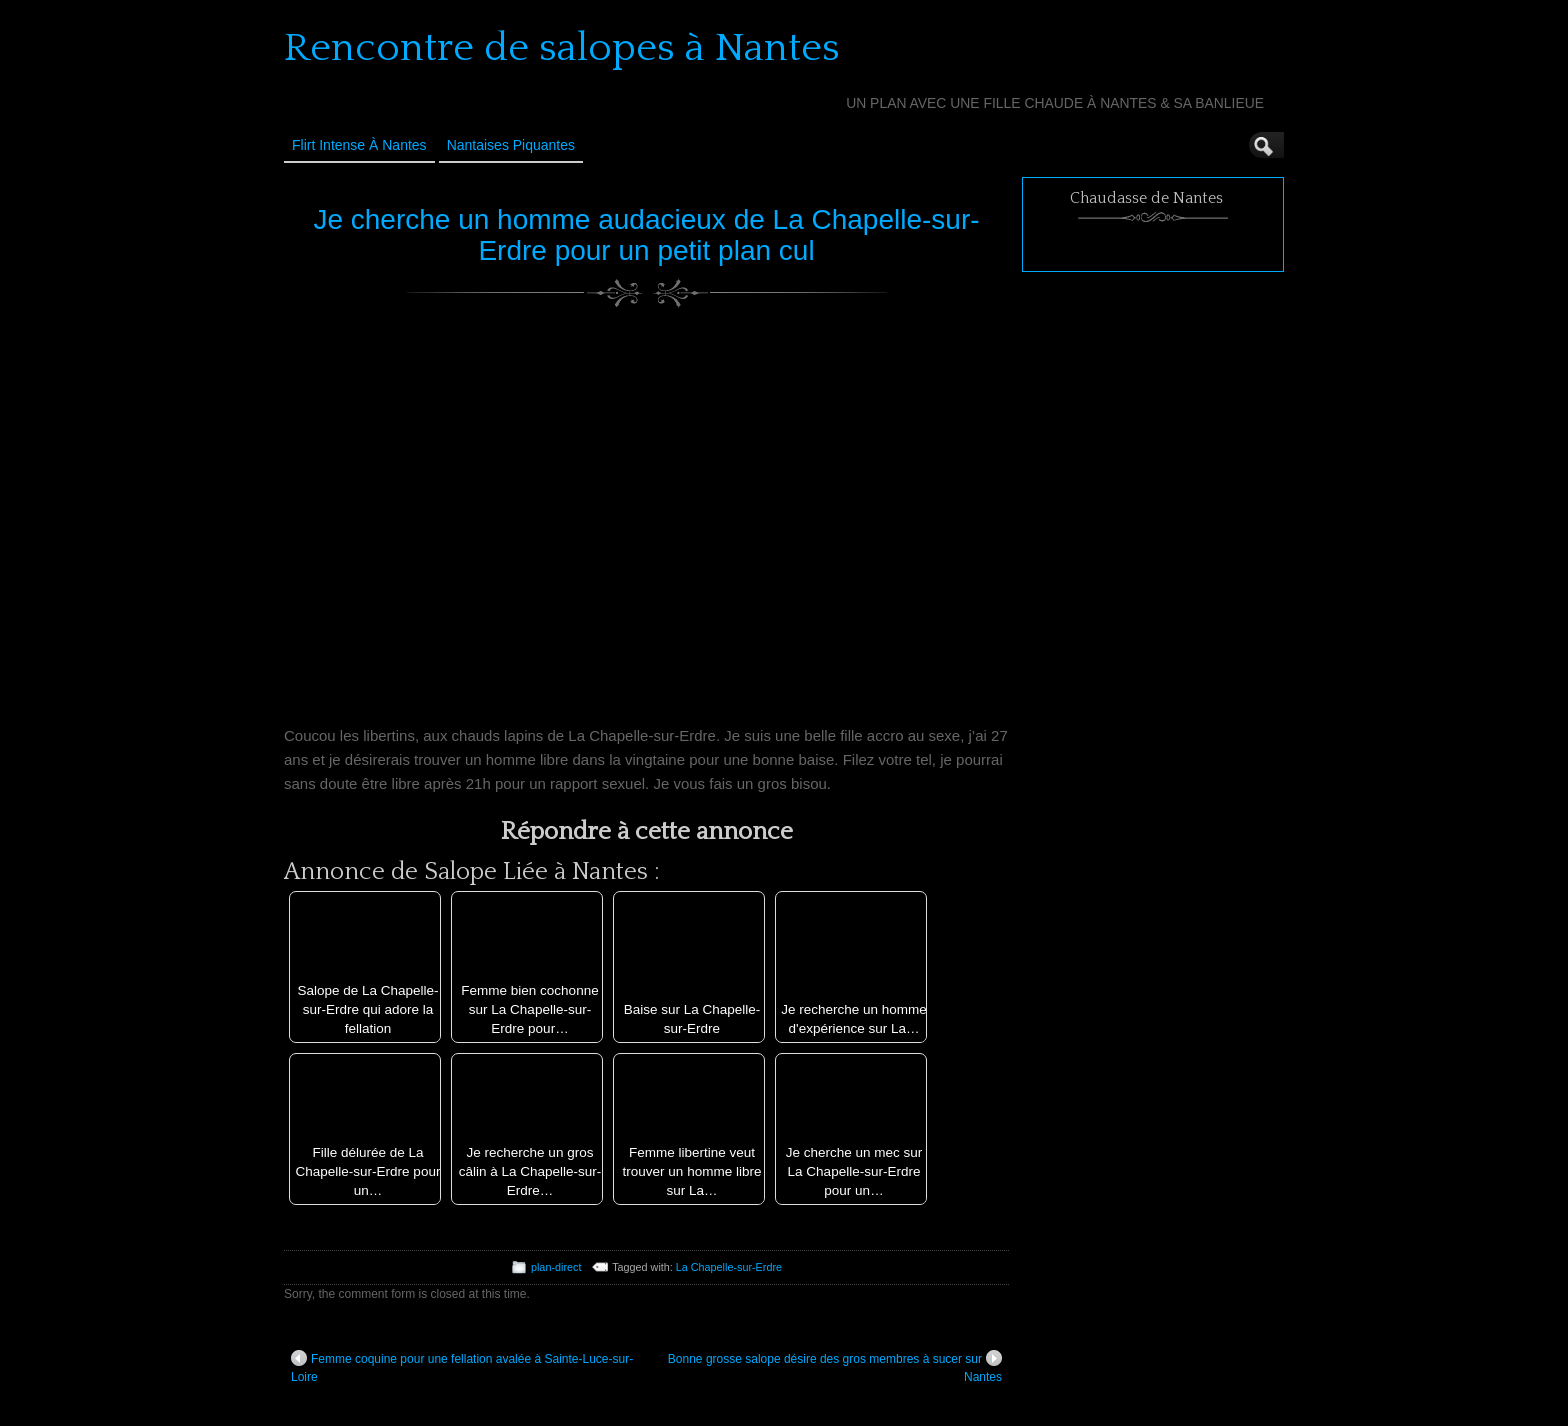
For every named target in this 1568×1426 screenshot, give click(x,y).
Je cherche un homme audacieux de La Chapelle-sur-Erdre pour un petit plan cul (646, 235)
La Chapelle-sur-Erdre (729, 1267)
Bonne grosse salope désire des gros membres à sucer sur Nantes (835, 1367)
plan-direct (556, 1267)
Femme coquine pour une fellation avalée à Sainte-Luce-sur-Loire (462, 1367)
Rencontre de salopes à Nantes (562, 48)
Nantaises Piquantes (511, 145)
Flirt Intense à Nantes (359, 145)
